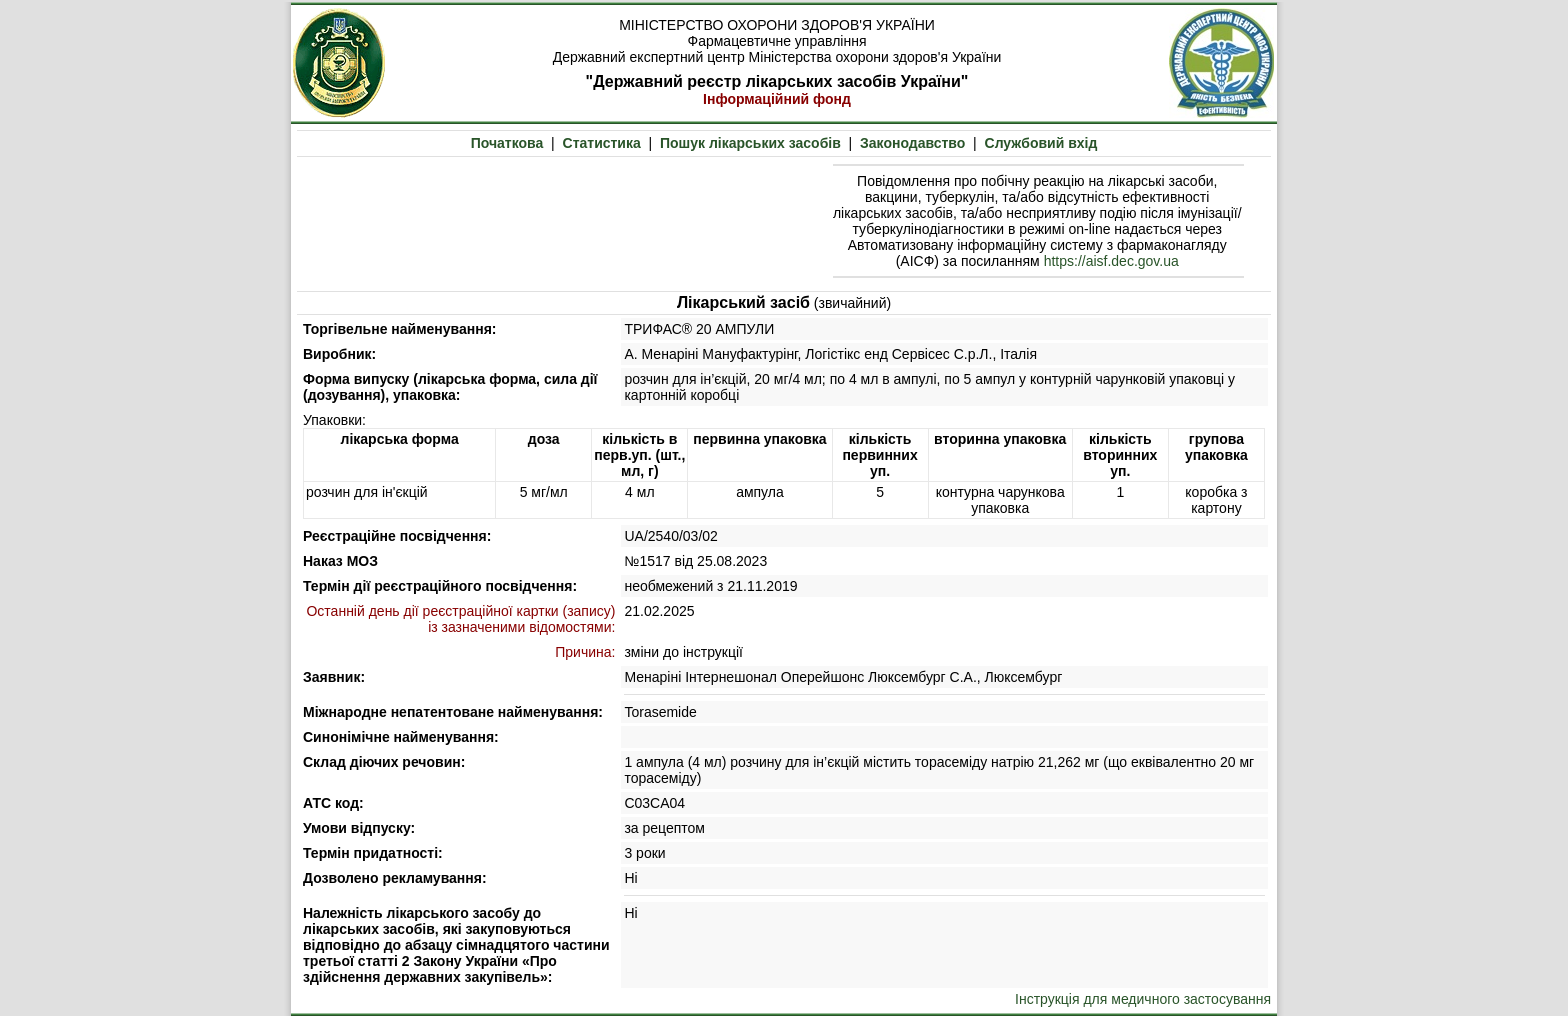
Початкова (507, 143)
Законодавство (912, 143)
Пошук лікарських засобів (750, 143)
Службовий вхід (1041, 143)
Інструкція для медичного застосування (1143, 999)
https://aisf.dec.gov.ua (1111, 261)
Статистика (602, 143)
